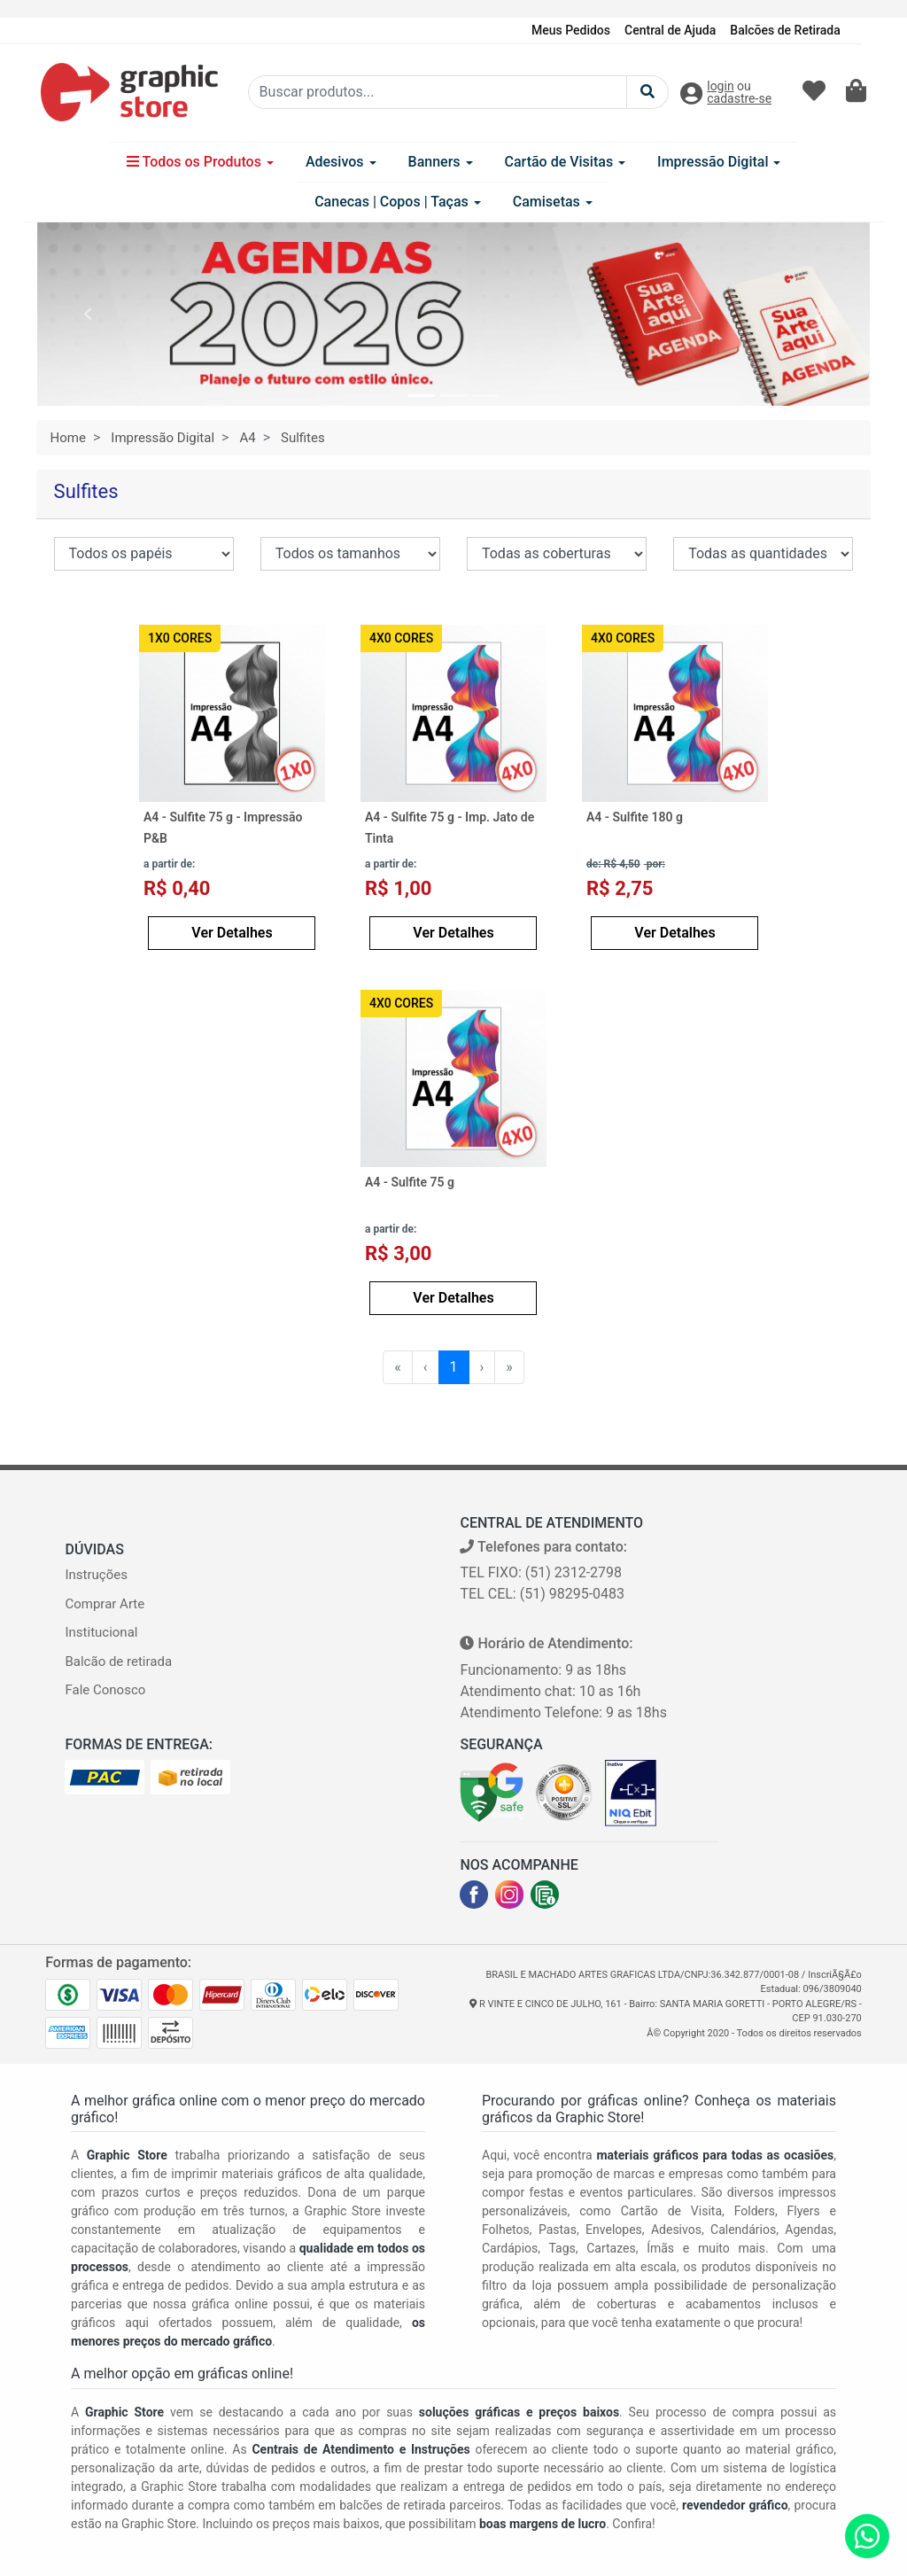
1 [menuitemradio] (454, 1366)
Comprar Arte (104, 1604)
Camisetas (553, 201)
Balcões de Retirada (785, 30)
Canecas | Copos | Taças (397, 201)
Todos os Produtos (200, 161)
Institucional (101, 1632)
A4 (247, 438)
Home (68, 438)
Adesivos (341, 161)
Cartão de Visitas (565, 161)
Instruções (96, 1575)
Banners (440, 161)
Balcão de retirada (118, 1661)
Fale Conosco (105, 1690)
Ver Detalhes (231, 932)
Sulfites (303, 438)
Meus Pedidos (570, 30)
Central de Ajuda (670, 30)
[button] (87, 314)
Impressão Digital (718, 161)
